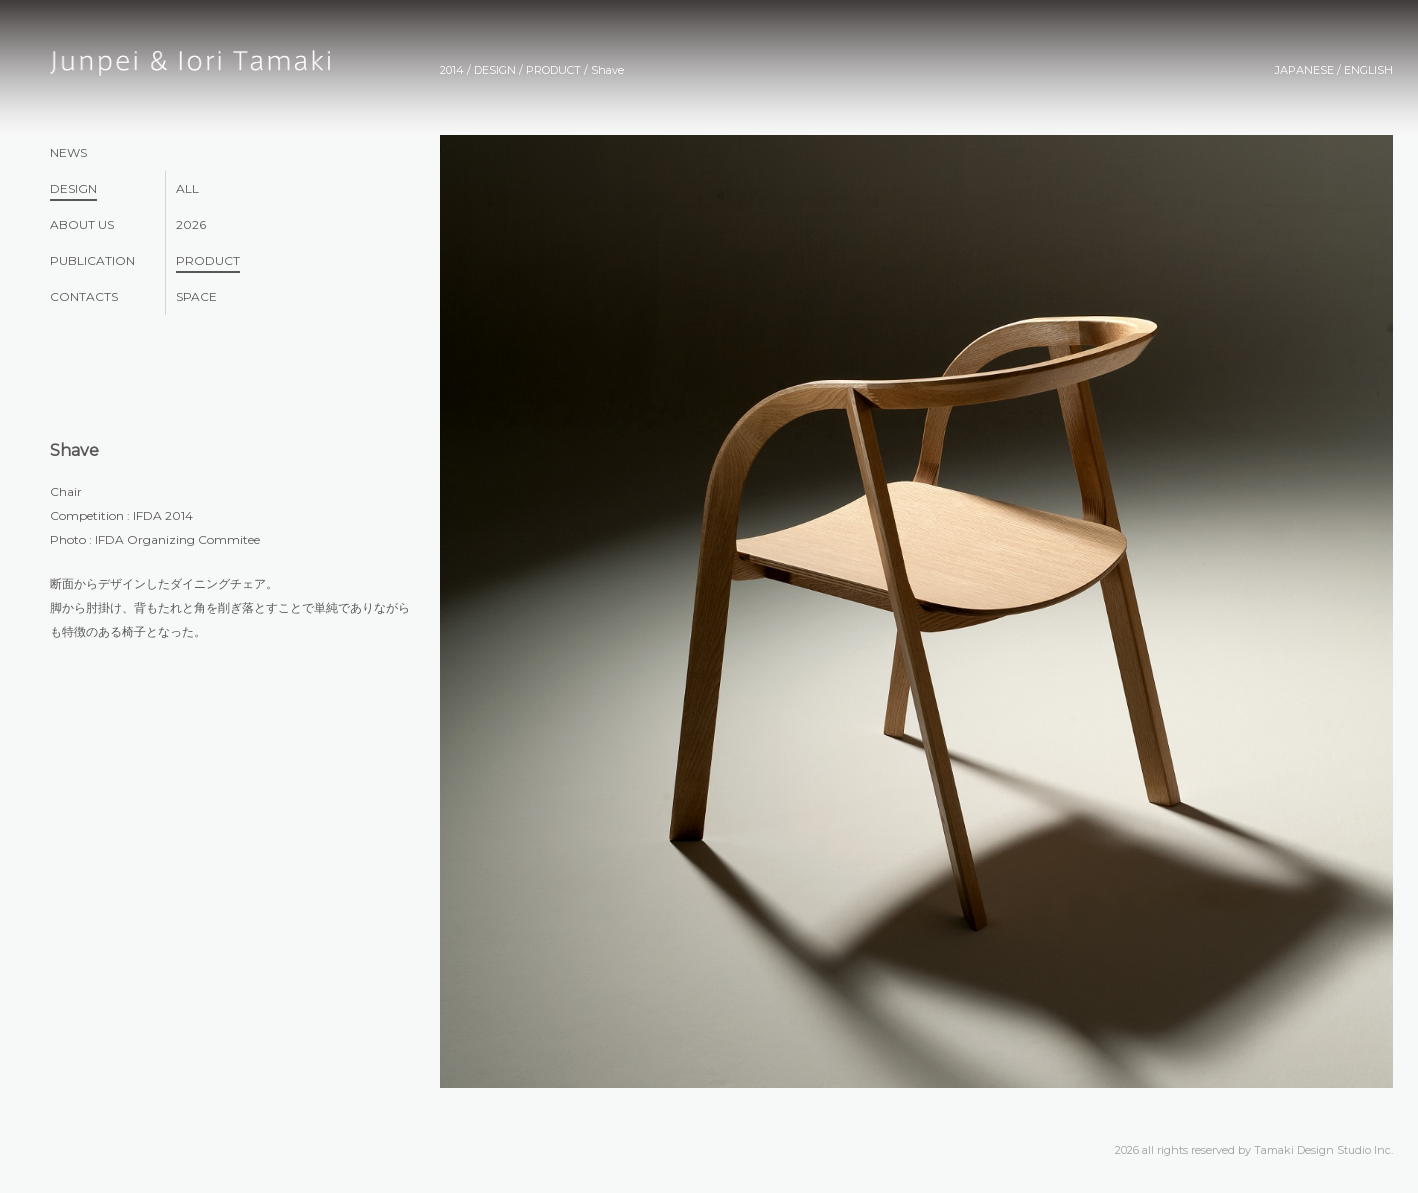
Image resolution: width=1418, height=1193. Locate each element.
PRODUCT (208, 260)
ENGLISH (1368, 70)
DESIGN (73, 188)
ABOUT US (82, 224)
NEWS (68, 152)
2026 (191, 224)
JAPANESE (1304, 70)
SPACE (196, 296)
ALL (187, 188)
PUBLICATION (92, 260)
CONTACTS (84, 296)
